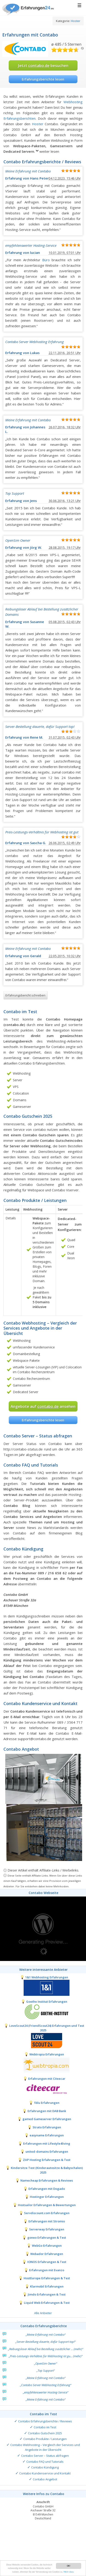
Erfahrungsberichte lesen (43, 79)
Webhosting (73, 102)
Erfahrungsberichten (19, 118)
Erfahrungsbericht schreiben (25, 995)
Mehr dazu (69, 2571)
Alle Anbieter (43, 2313)
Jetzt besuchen (43, 65)
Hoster (75, 21)
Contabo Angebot (45, 2479)
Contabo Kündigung (45, 2467)
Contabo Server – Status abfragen (45, 2456)
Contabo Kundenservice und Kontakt (45, 2473)
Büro (46, 260)
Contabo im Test (45, 2427)
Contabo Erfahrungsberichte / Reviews (45, 2421)
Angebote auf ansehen (43, 1406)
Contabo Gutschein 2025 (45, 2433)
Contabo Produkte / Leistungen (45, 2439)
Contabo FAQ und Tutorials (45, 2462)
